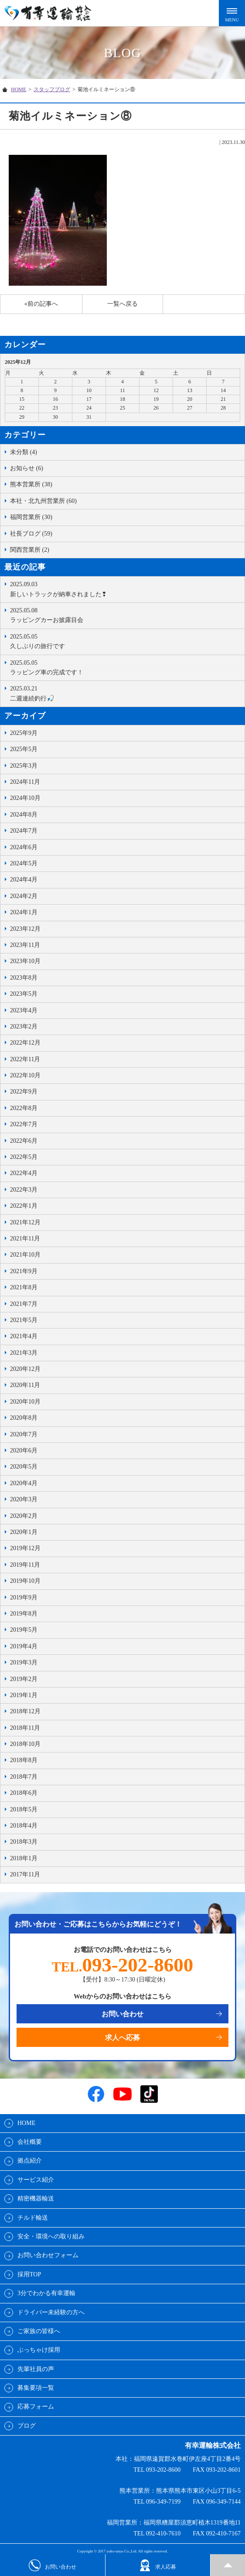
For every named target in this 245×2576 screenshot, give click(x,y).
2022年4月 (23, 1173)
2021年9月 (23, 1271)
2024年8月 (23, 814)
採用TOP (29, 2274)
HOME (18, 89)
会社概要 (29, 2142)
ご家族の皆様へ (38, 2331)
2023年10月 (25, 961)
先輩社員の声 (35, 2369)
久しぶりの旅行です (125, 640)
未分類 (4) (23, 452)
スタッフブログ (52, 89)
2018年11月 (25, 1728)
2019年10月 (25, 1581)
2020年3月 (23, 1499)
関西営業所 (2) (29, 550)
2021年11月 (25, 1238)
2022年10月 (25, 1075)
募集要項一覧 (35, 2388)
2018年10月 (25, 1744)
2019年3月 (23, 1662)
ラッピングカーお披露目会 (125, 614)
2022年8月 (23, 1108)
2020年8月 (23, 1417)
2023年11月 (25, 945)
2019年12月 (25, 1548)
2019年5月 (23, 1629)
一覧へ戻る (122, 304)
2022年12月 (25, 1042)
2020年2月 (23, 1516)
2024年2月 (23, 896)
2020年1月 (23, 1532)
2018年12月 (25, 1711)
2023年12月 (25, 929)
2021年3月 (23, 1352)
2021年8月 (23, 1287)
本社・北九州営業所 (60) (43, 501)
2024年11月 (25, 782)
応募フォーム (35, 2406)
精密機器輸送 (35, 2198)
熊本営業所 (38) (31, 484)
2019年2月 (23, 1679)
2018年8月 (23, 1760)
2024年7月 (23, 830)
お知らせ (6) (26, 468)
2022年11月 (25, 1059)
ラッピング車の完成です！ (125, 667)
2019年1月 (23, 1695)
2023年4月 (23, 1010)
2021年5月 (23, 1320)
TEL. (122, 1967)
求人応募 (157, 2565)
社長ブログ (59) (31, 533)
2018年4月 (23, 1825)
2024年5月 (23, 863)
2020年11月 (25, 1385)
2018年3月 (23, 1841)
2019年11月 (25, 1564)
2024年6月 (23, 847)
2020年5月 (23, 1466)
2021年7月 (23, 1304)
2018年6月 (23, 1793)
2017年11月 (25, 1874)
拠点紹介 (29, 2160)
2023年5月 (23, 994)
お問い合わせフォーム (47, 2255)
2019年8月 (23, 1613)
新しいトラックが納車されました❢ (125, 588)
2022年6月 (23, 1141)
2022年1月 (23, 1206)
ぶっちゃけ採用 (38, 2350)
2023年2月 (23, 1026)
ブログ (26, 2425)
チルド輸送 (32, 2217)
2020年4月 (23, 1483)
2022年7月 (23, 1124)
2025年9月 (23, 733)
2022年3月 (23, 1189)
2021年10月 (25, 1254)
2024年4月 (23, 879)
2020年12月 (25, 1369)
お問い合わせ (122, 2014)
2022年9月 (23, 1091)
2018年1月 (23, 1858)
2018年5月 (23, 1809)
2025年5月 (23, 749)
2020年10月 (25, 1401)
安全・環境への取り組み (51, 2236)
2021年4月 (23, 1336)
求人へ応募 (122, 2037)
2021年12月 (25, 1222)
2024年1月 (23, 912)
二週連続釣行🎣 (125, 692)
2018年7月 (23, 1776)
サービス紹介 (35, 2179)
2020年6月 (23, 1450)
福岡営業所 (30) (31, 517)
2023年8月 (23, 977)
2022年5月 (23, 1157)
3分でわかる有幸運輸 (46, 2293)
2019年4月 (23, 1646)
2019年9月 (23, 1597)
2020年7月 (23, 1434)
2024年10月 (25, 798)
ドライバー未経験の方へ (51, 2312)
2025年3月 (23, 765)
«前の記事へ (41, 304)
